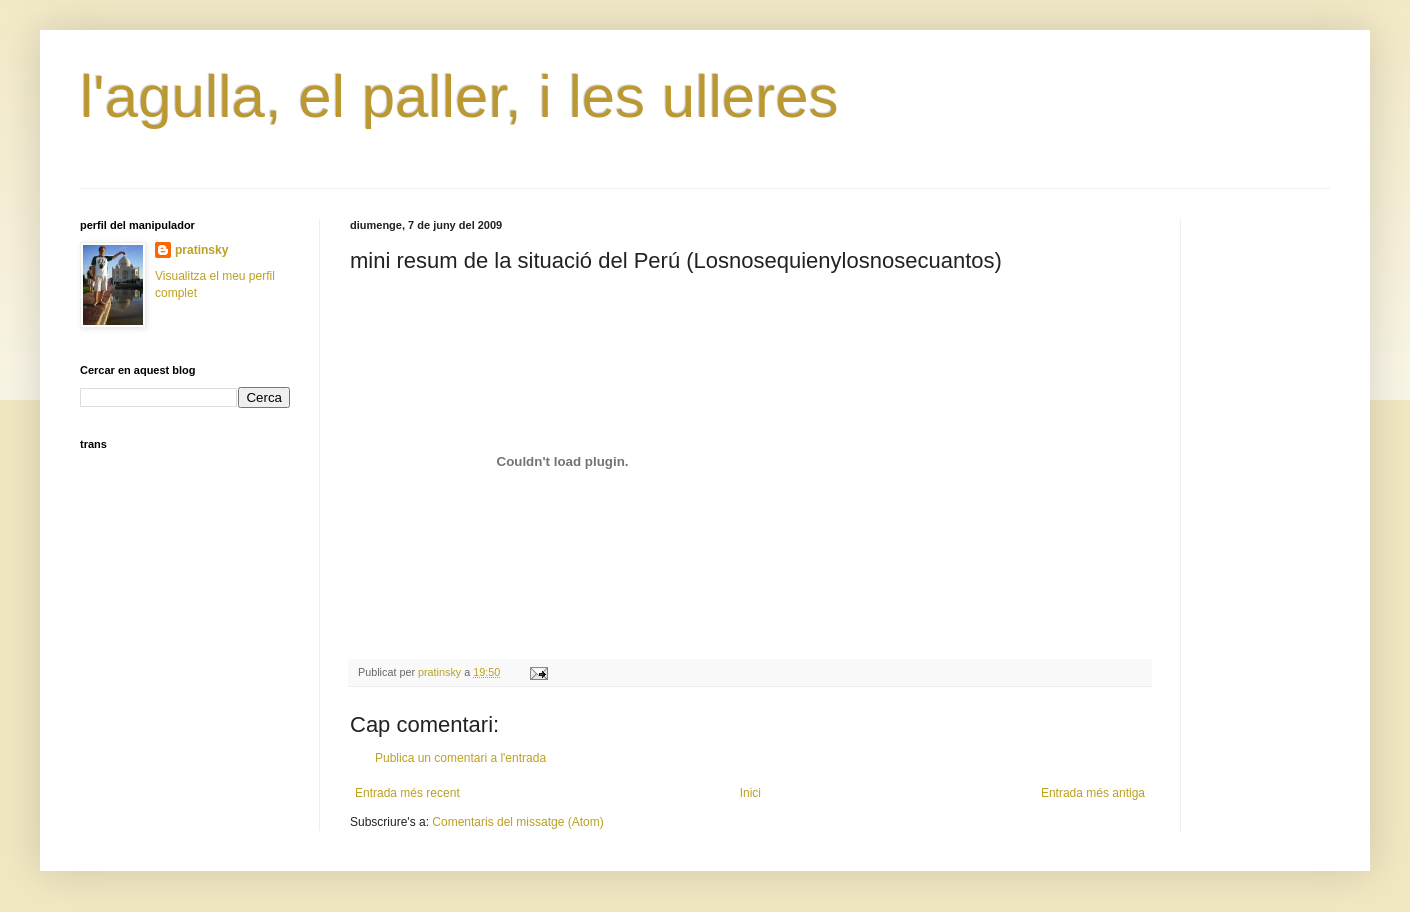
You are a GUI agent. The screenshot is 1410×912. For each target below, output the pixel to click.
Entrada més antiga (1093, 793)
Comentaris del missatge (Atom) (517, 822)
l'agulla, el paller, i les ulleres (459, 96)
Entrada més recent (407, 793)
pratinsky (201, 250)
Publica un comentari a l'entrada (460, 758)
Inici (750, 793)
